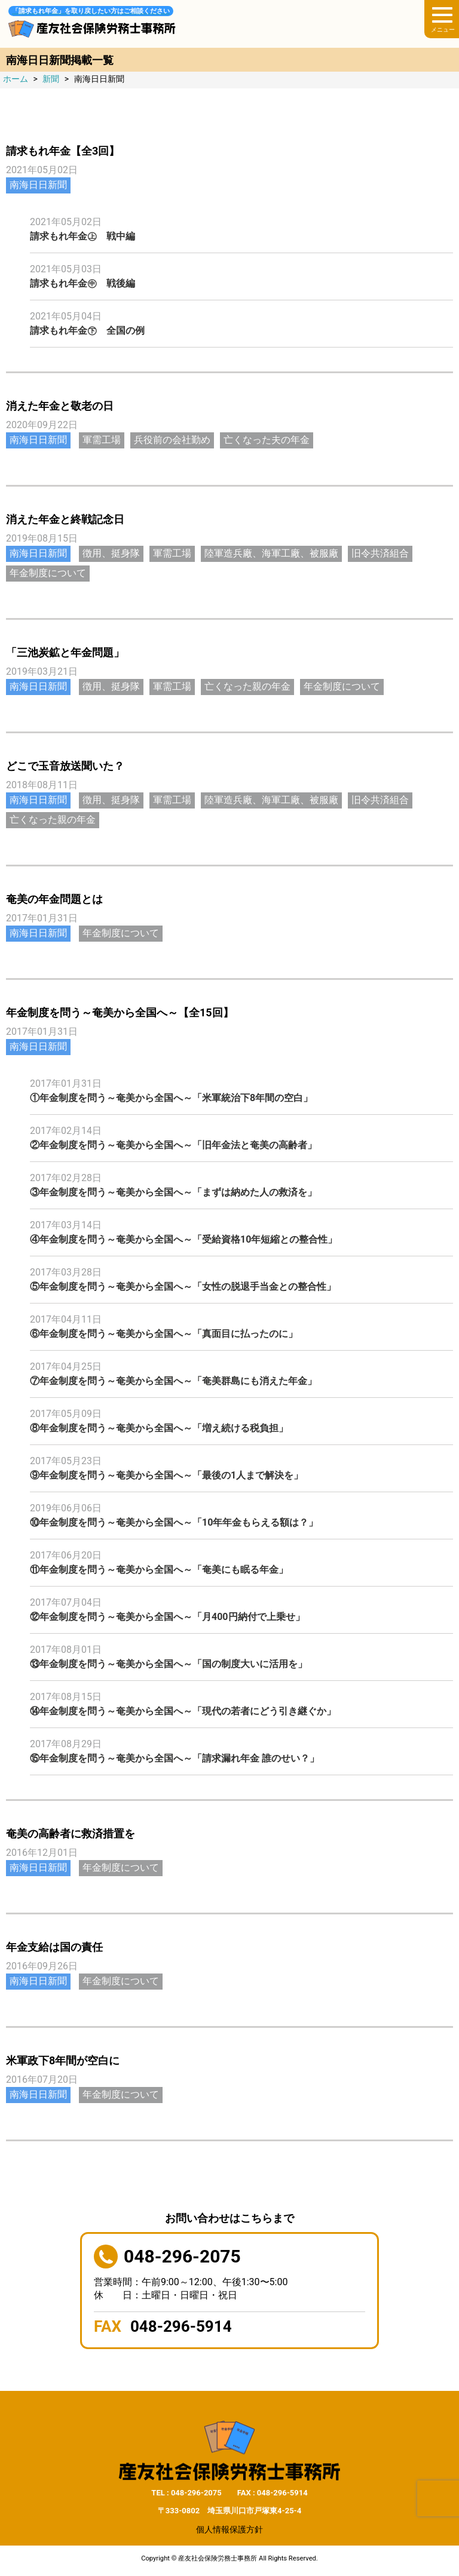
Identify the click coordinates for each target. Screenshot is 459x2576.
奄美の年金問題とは (54, 899)
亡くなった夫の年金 (267, 439)
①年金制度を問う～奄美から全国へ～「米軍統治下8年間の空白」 (171, 1097)
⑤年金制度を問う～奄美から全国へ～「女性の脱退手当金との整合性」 (183, 1286)
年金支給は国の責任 (54, 1947)
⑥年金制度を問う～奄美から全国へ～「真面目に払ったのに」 (164, 1333)
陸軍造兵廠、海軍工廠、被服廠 (271, 553)
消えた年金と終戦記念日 (65, 519)
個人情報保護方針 (229, 2529)
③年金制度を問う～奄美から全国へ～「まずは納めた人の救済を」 (173, 1192)
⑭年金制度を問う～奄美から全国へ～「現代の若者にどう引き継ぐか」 (183, 1711)
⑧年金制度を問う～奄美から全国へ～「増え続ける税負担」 (159, 1428)
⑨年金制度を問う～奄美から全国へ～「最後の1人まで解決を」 (166, 1475)
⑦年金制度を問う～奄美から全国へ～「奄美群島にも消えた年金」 (173, 1381)
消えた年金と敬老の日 (60, 405)
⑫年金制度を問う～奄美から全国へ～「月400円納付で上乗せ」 (167, 1616)
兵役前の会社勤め (172, 439)
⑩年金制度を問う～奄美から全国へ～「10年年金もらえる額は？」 (174, 1522)
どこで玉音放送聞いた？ (65, 766)
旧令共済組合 (380, 553)
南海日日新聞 (38, 184)
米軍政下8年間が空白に (63, 2060)
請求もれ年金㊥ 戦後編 (82, 283)
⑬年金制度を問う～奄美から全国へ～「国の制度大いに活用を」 (168, 1664)
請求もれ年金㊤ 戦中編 (82, 236)
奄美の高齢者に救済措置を (70, 1833)
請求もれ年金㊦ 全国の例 (87, 330)
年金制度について (48, 573)
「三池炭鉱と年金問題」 (65, 652)
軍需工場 (101, 439)
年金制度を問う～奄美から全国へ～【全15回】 (120, 1012)
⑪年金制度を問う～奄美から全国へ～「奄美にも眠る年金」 (159, 1569)
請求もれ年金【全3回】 (63, 151)
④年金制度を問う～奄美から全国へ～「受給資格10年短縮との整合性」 (183, 1239)
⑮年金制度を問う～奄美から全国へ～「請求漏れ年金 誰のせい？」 (174, 1758)
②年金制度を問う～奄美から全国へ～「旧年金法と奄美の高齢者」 (173, 1145)
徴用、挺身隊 (111, 553)
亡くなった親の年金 (247, 686)
